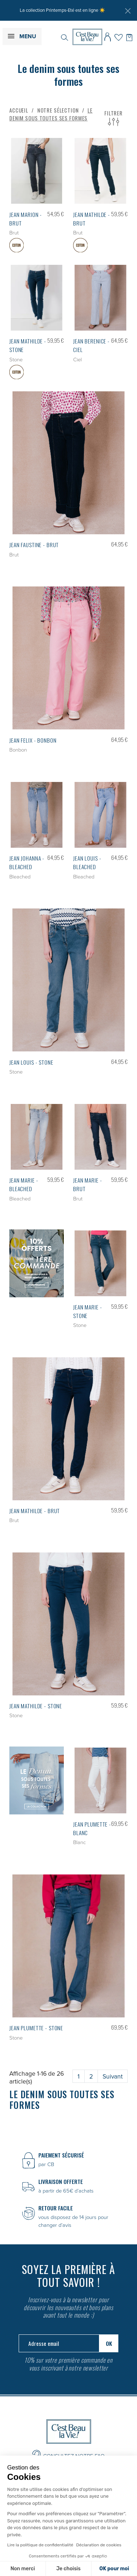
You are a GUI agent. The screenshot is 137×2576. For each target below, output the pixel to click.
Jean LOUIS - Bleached (87, 862)
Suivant (113, 2076)
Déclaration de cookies (98, 2544)
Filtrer (113, 117)
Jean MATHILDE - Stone (35, 1705)
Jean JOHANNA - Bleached (26, 862)
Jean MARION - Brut (25, 218)
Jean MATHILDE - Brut (91, 218)
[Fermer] (128, 10)
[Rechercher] (64, 37)
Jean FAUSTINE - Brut (34, 544)
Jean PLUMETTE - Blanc (92, 1828)
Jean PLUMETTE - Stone (36, 2027)
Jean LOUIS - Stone (31, 1062)
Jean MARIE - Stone (87, 1311)
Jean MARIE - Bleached (23, 1184)
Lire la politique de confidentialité (40, 2544)
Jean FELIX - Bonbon (32, 740)
